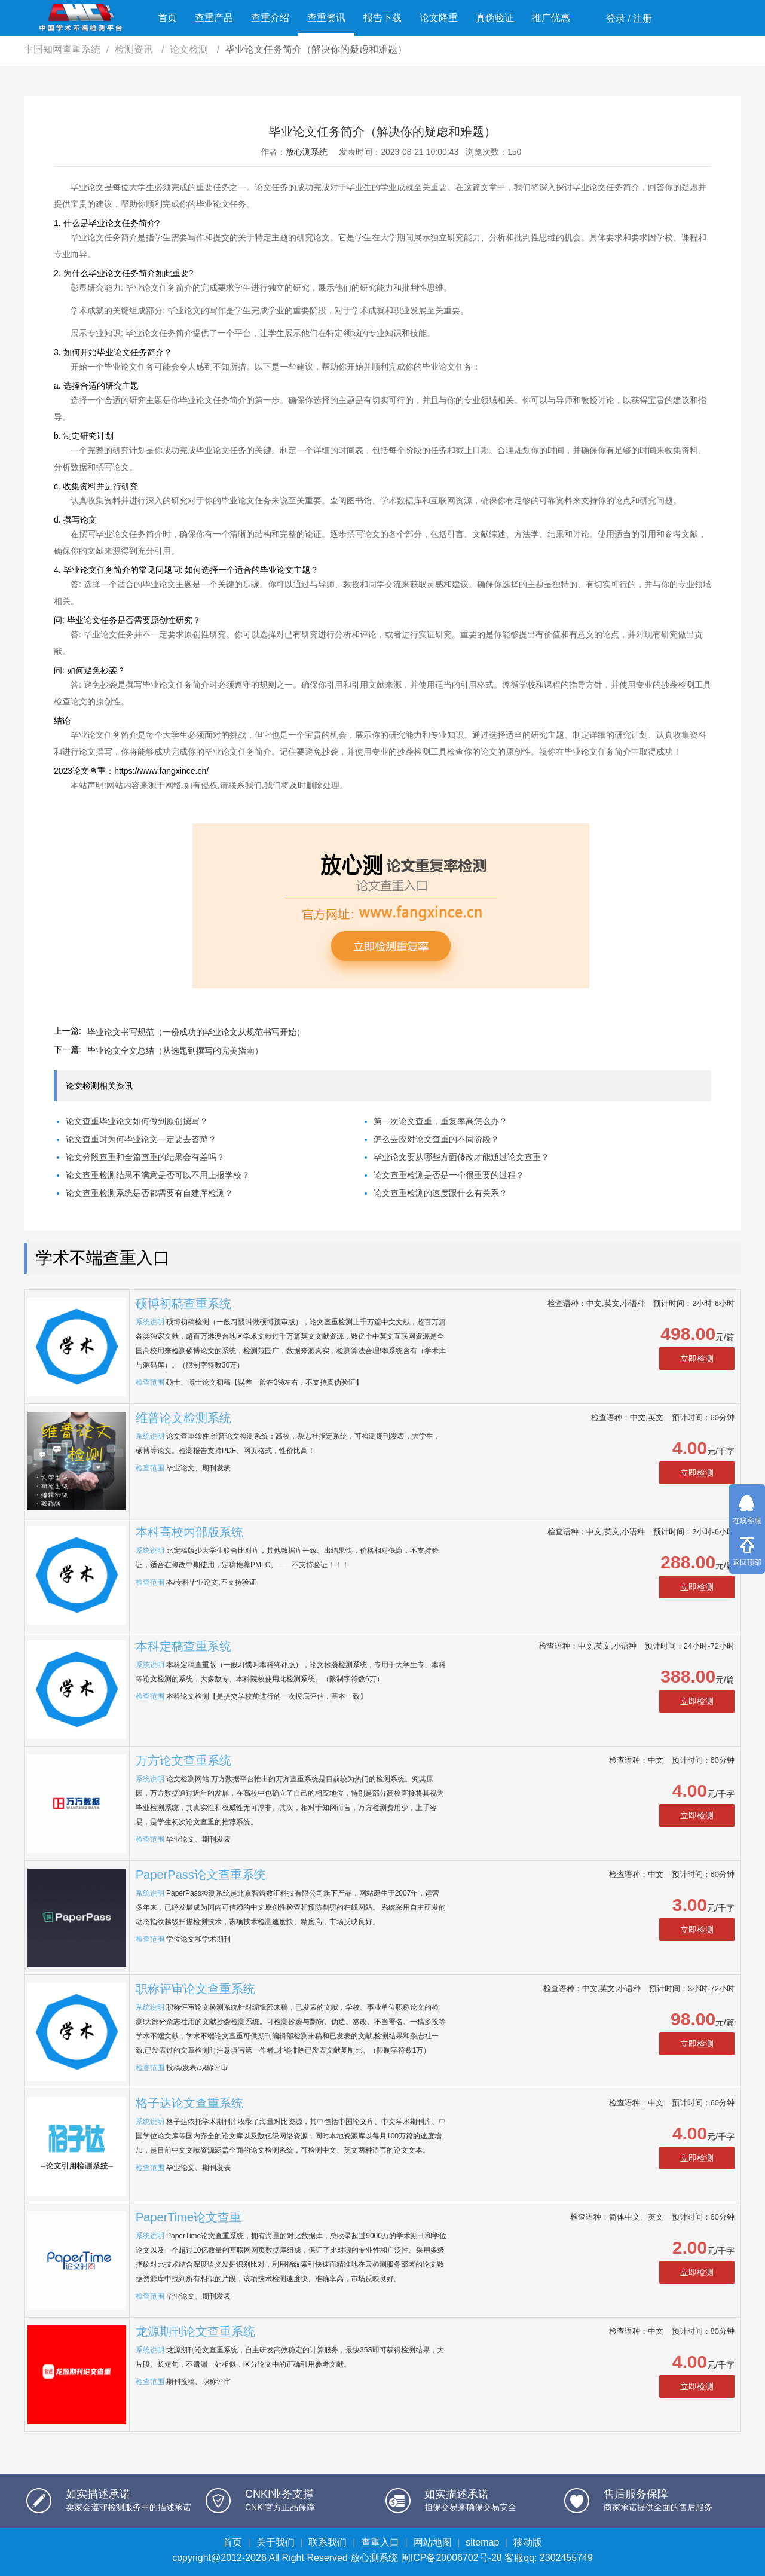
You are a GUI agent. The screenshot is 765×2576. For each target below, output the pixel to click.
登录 (615, 18)
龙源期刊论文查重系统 (195, 2331)
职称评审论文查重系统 (195, 1988)
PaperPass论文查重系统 (201, 1874)
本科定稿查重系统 (183, 1646)
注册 (642, 18)
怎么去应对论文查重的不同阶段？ (436, 1139)
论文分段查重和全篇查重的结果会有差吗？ (145, 1157)
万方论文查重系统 (183, 1760)
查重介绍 (270, 18)
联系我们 (327, 2542)
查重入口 (380, 2542)
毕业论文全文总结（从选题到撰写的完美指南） (175, 1050)
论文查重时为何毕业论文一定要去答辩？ (141, 1139)
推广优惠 (551, 18)
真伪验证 (495, 18)
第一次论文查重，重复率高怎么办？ (440, 1121)
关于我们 (275, 2542)
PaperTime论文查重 (188, 2217)
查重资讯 (326, 18)
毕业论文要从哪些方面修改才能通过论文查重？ (461, 1157)
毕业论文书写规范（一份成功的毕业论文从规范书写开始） (196, 1032)
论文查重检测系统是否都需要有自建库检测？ (149, 1193)
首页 (167, 18)
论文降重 (439, 18)
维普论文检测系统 (183, 1417)
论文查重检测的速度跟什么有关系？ (440, 1193)
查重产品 (214, 18)
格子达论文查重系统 (189, 2103)
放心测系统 (307, 152)
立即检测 (697, 1358)
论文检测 (190, 49)
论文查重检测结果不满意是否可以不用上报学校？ (158, 1175)
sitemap (482, 2542)
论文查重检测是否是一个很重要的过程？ (449, 1175)
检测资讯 (135, 49)
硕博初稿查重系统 (183, 1303)
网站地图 (433, 2542)
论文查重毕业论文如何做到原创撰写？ (137, 1121)
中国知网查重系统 (62, 49)
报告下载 (382, 18)
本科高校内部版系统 (189, 1532)
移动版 (527, 2542)
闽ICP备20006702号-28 (451, 2558)
